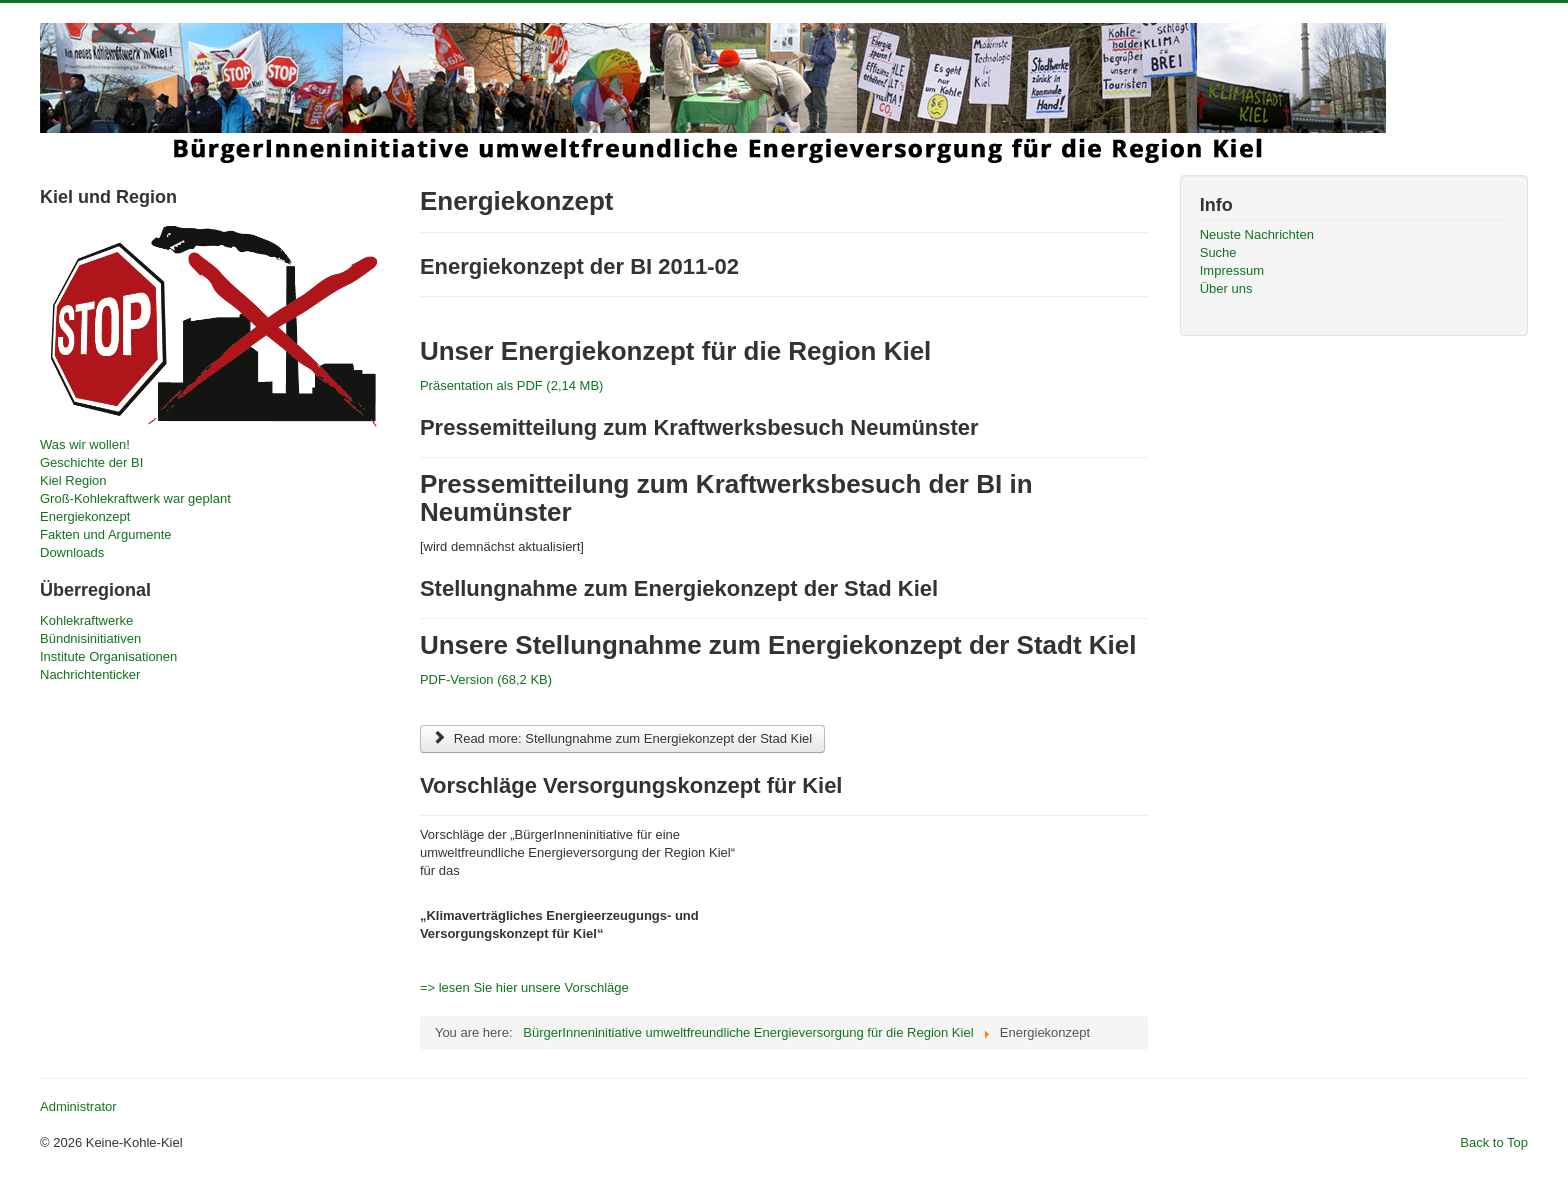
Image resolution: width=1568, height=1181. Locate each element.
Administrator (78, 1106)
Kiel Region (73, 480)
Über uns (1226, 288)
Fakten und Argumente (106, 534)
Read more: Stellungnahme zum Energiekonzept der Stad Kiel (622, 738)
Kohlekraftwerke (86, 620)
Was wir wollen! (85, 444)
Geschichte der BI (91, 462)
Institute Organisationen (108, 656)
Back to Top (1494, 1142)
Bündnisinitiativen (90, 638)
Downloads (72, 552)
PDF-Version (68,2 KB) (486, 679)
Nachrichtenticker (90, 674)
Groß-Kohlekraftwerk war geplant (135, 498)
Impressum (1232, 270)
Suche (1218, 252)
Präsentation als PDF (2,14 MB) (512, 385)
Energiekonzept (85, 516)
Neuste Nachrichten (1257, 234)
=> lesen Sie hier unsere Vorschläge (524, 987)
